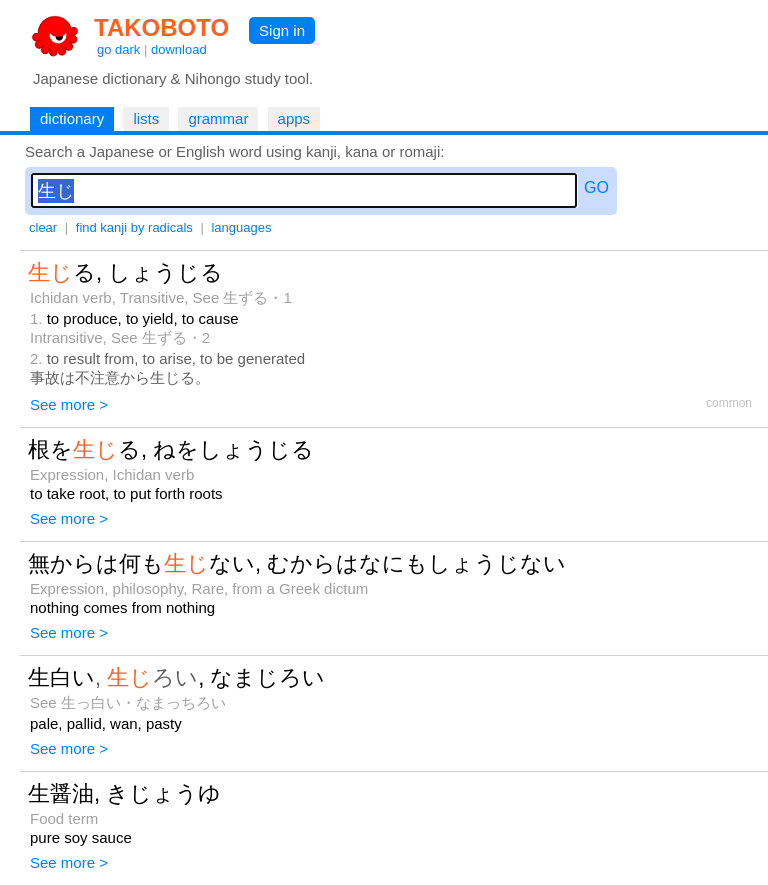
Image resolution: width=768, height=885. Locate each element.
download (179, 49)
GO (596, 187)
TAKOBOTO (161, 27)
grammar (218, 118)
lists (146, 118)
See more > (69, 404)
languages (241, 227)
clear (43, 227)
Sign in (282, 30)
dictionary (72, 118)
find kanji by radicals (134, 227)
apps (294, 118)
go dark (118, 49)
